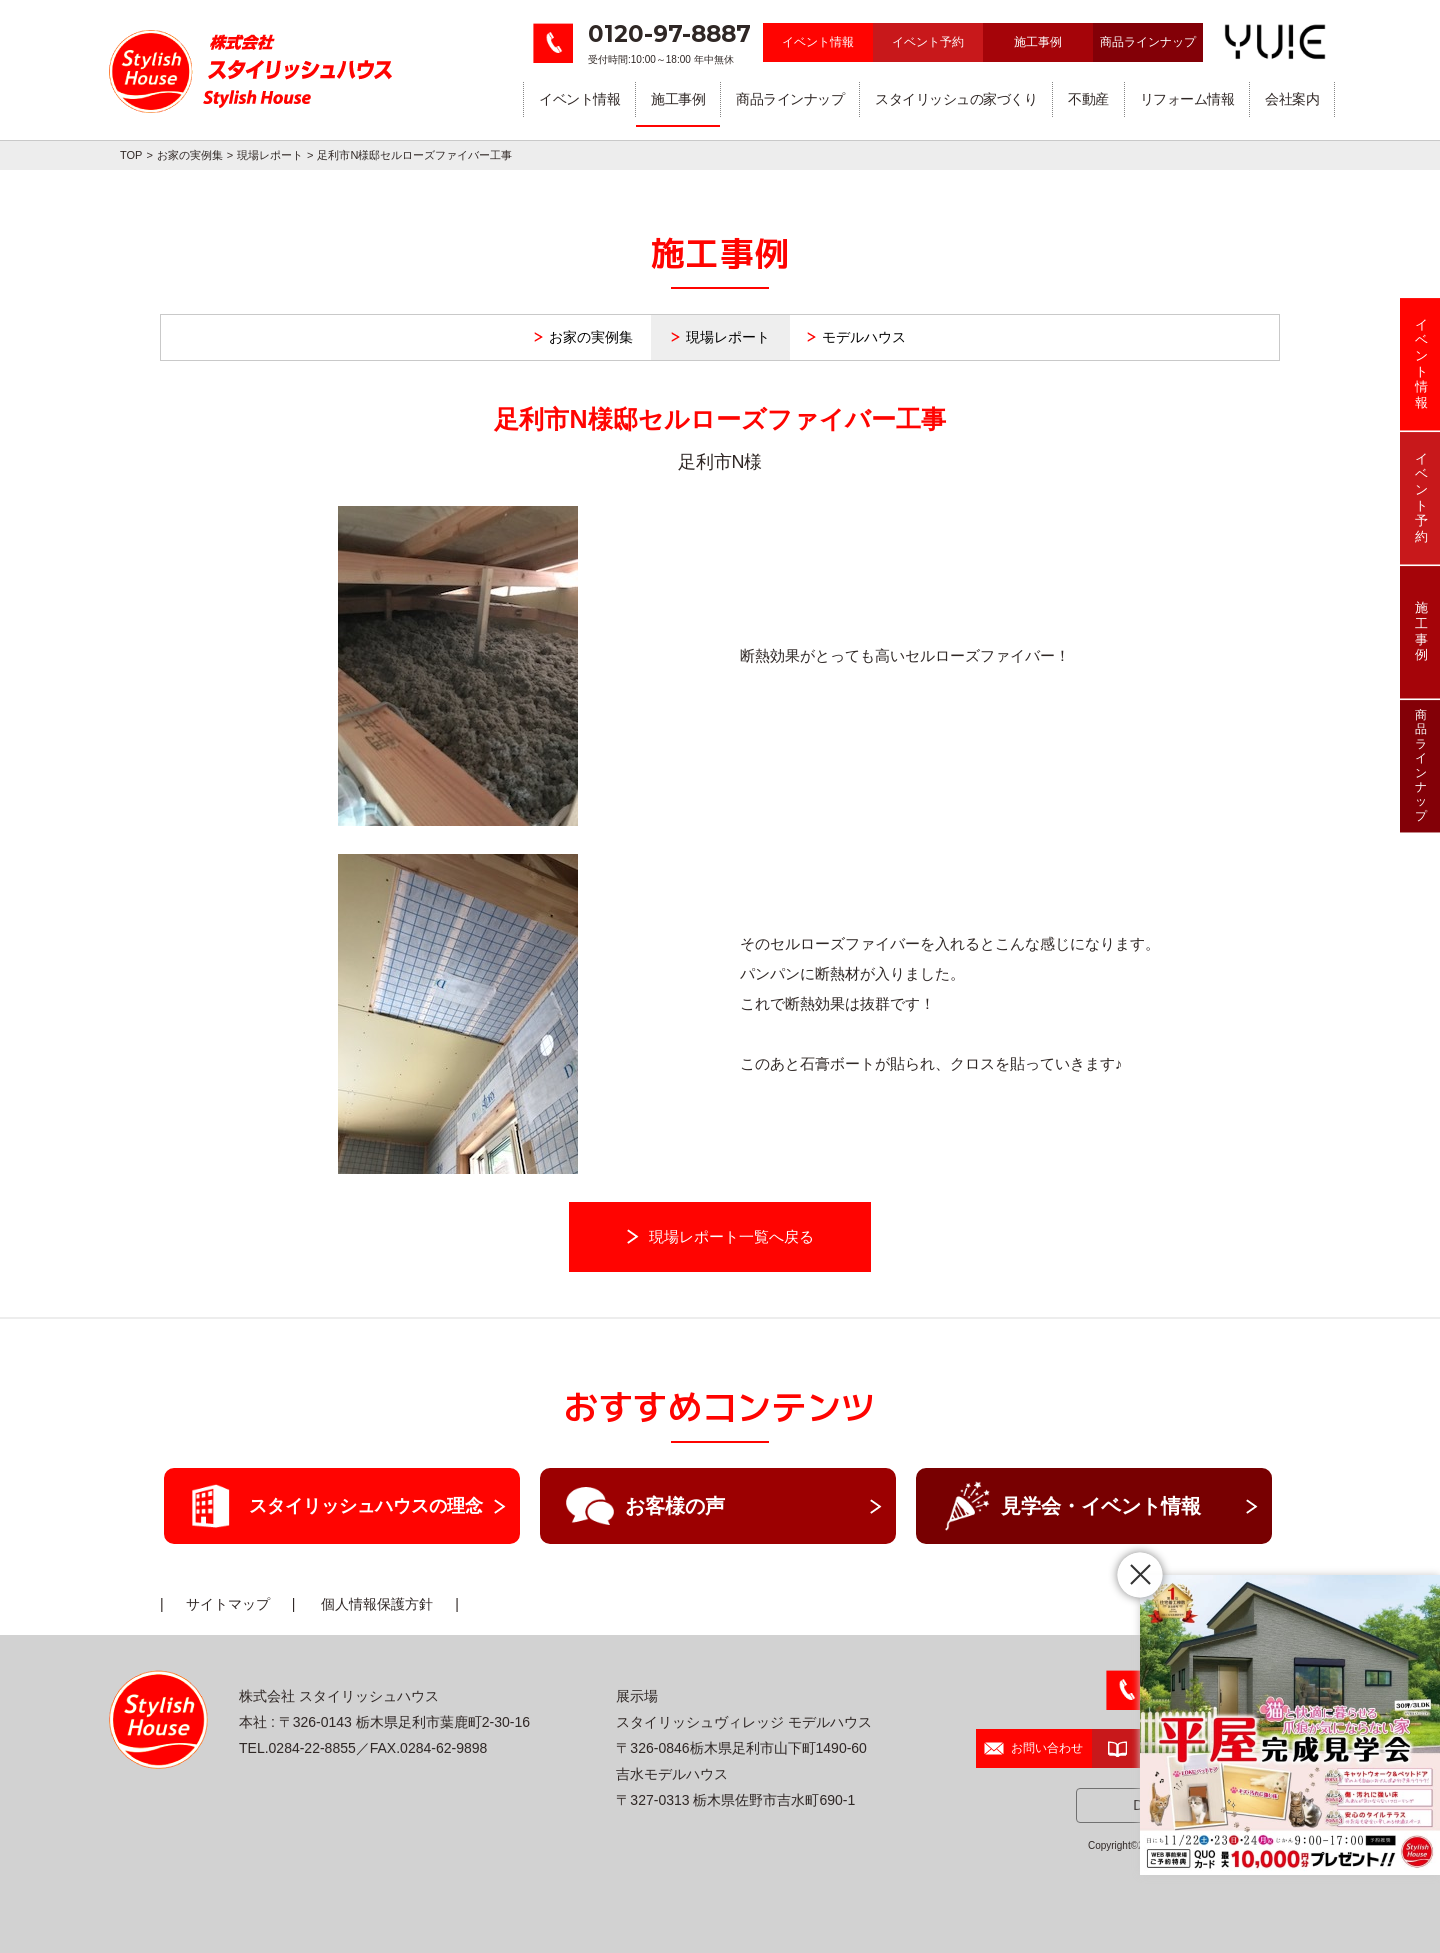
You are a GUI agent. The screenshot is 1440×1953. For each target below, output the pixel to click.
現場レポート (270, 155)
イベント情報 (818, 42)
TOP (131, 155)
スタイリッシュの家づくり (956, 99)
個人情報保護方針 (377, 1604)
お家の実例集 (190, 155)
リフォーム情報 (1187, 99)
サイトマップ (228, 1604)
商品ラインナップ (1148, 42)
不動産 (1088, 99)
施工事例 (1038, 42)
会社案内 (1292, 99)
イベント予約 (928, 42)
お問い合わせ (1033, 1748)
